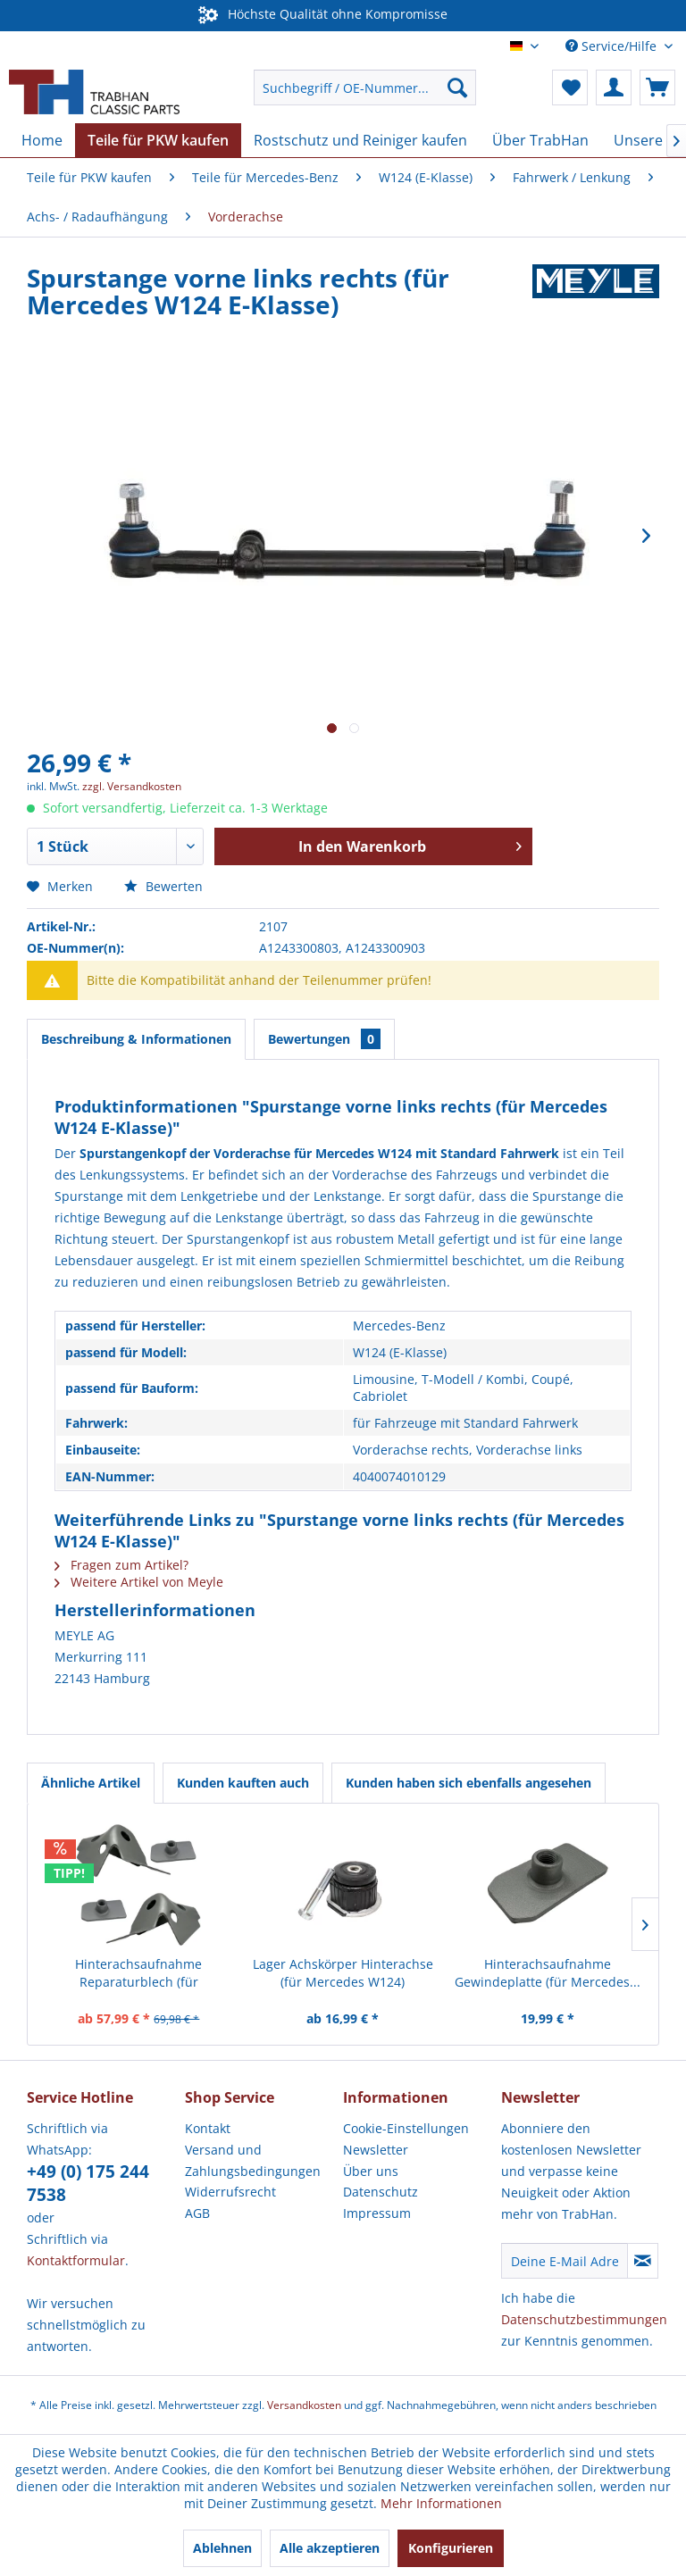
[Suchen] (457, 87)
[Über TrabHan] (540, 140)
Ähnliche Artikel (90, 1782)
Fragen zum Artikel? (121, 1564)
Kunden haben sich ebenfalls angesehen (468, 1782)
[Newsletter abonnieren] (642, 2261)
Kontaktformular (76, 2260)
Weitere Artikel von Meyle (138, 1581)
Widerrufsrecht (230, 2191)
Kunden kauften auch (243, 1782)
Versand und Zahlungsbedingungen (253, 2160)
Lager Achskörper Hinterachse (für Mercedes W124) (343, 1972)
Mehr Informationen (441, 2503)
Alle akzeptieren (330, 2547)
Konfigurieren (450, 2547)
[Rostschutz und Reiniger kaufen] (360, 140)
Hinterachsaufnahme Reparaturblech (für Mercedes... (138, 1973)
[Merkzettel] (570, 87)
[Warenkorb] (657, 87)
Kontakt (207, 2128)
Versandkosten (304, 2405)
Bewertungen (324, 1039)
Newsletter (375, 2149)
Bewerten (163, 886)
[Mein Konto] (614, 87)
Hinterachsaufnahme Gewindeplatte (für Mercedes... (547, 1972)
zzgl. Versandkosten (131, 786)
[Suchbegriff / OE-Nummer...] (365, 87)
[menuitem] (365, 87)
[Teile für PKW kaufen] (158, 140)
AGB (197, 2213)
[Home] (42, 140)
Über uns (370, 2171)
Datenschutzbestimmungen (584, 2319)
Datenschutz (380, 2191)
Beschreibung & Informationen (136, 1038)
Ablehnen (222, 2547)
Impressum (377, 2213)
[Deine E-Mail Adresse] (564, 2261)
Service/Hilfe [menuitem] (612, 46)
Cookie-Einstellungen (406, 2128)
